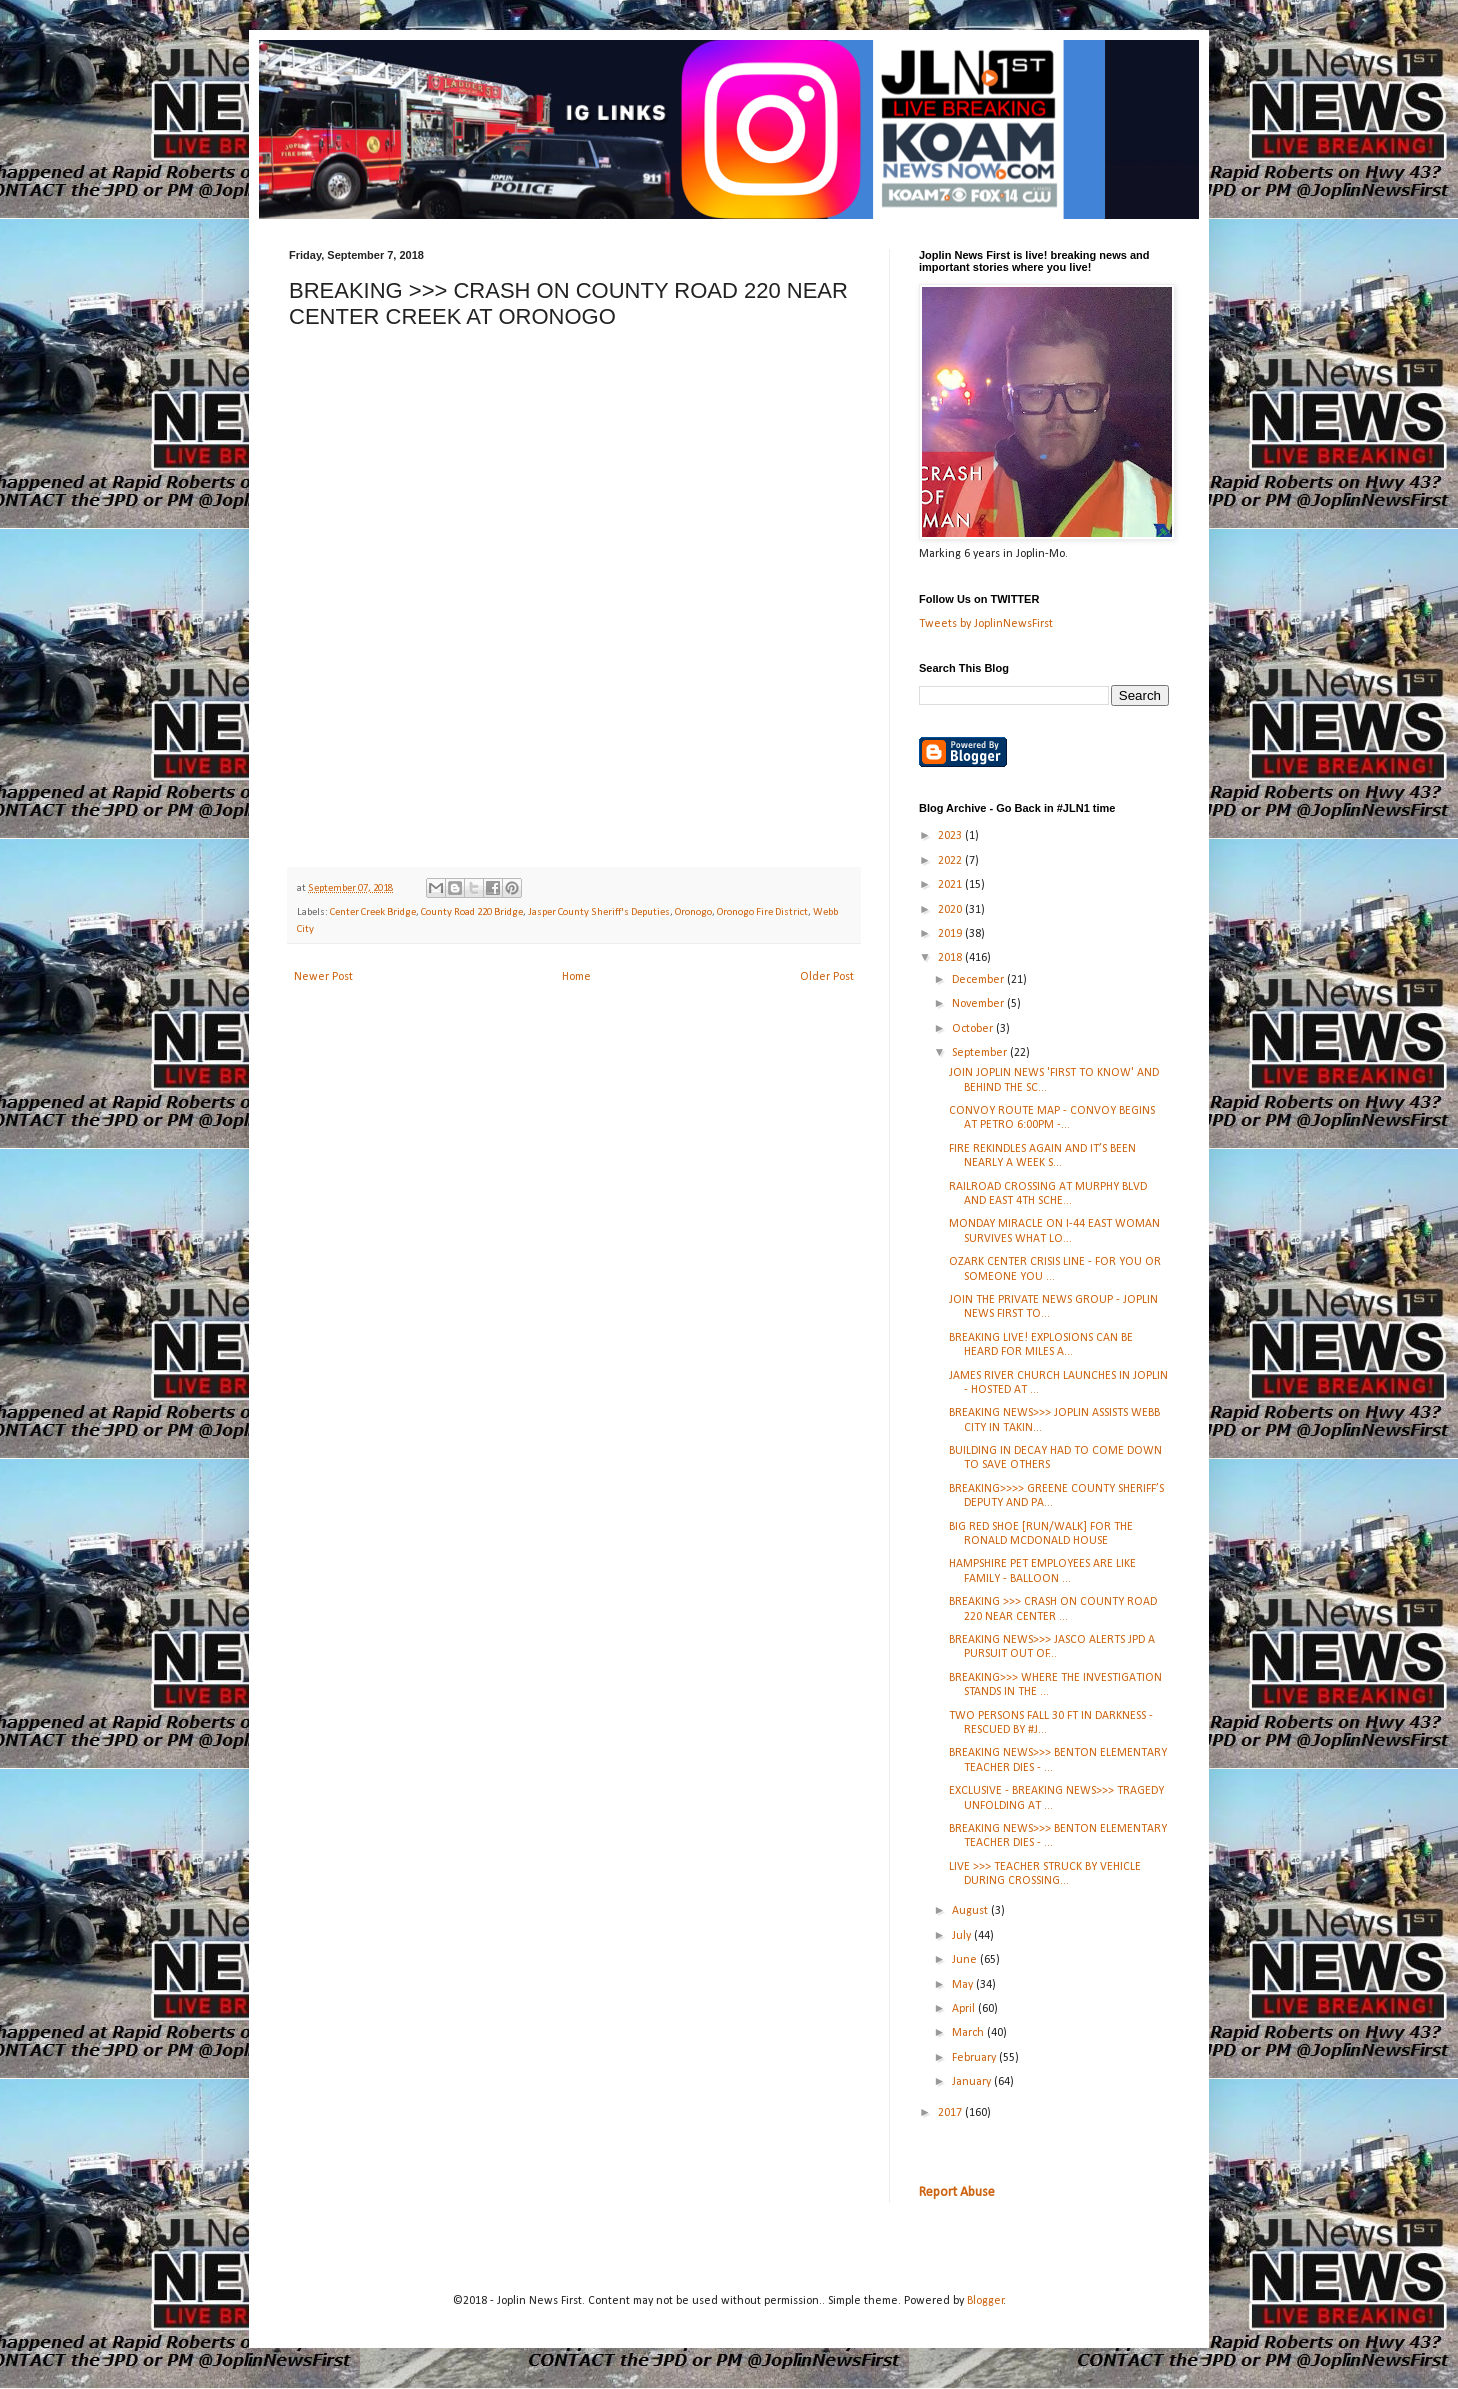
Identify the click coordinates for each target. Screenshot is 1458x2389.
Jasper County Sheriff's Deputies (599, 912)
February (975, 2058)
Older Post (827, 977)
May (964, 1985)
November (979, 1004)
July (963, 1936)
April (965, 2009)
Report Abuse (957, 2192)
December (979, 980)
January (973, 2082)
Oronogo (693, 912)
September (981, 1053)
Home (576, 977)
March (969, 2033)
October (974, 1029)
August (971, 1911)
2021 (951, 885)
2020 (951, 910)
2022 (951, 861)
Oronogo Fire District (762, 912)
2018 (951, 958)
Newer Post (323, 977)
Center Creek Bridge (373, 912)
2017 (951, 2113)
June (966, 1960)
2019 (951, 934)
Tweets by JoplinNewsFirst (986, 624)
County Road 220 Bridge (472, 912)
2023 (951, 836)
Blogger (985, 2301)
